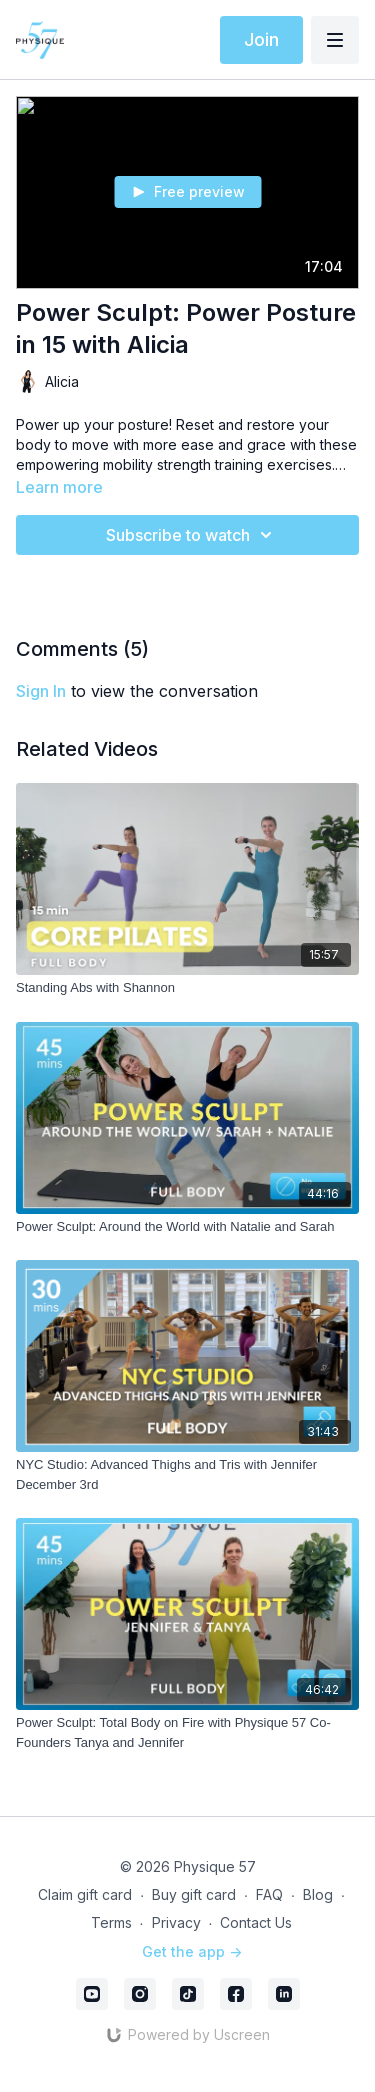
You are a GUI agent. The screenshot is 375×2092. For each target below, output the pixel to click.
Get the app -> (192, 1951)
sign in (41, 691)
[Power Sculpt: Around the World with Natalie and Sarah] (187, 1227)
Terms (111, 1922)
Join (261, 39)
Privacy (176, 1922)
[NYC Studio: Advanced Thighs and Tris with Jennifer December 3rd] (187, 1474)
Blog (318, 1894)
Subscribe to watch (192, 535)
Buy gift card (194, 1894)
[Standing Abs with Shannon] (187, 988)
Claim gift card (85, 1894)
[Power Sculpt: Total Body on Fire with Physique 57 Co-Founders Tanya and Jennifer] (187, 1732)
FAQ (269, 1894)
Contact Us (256, 1922)
